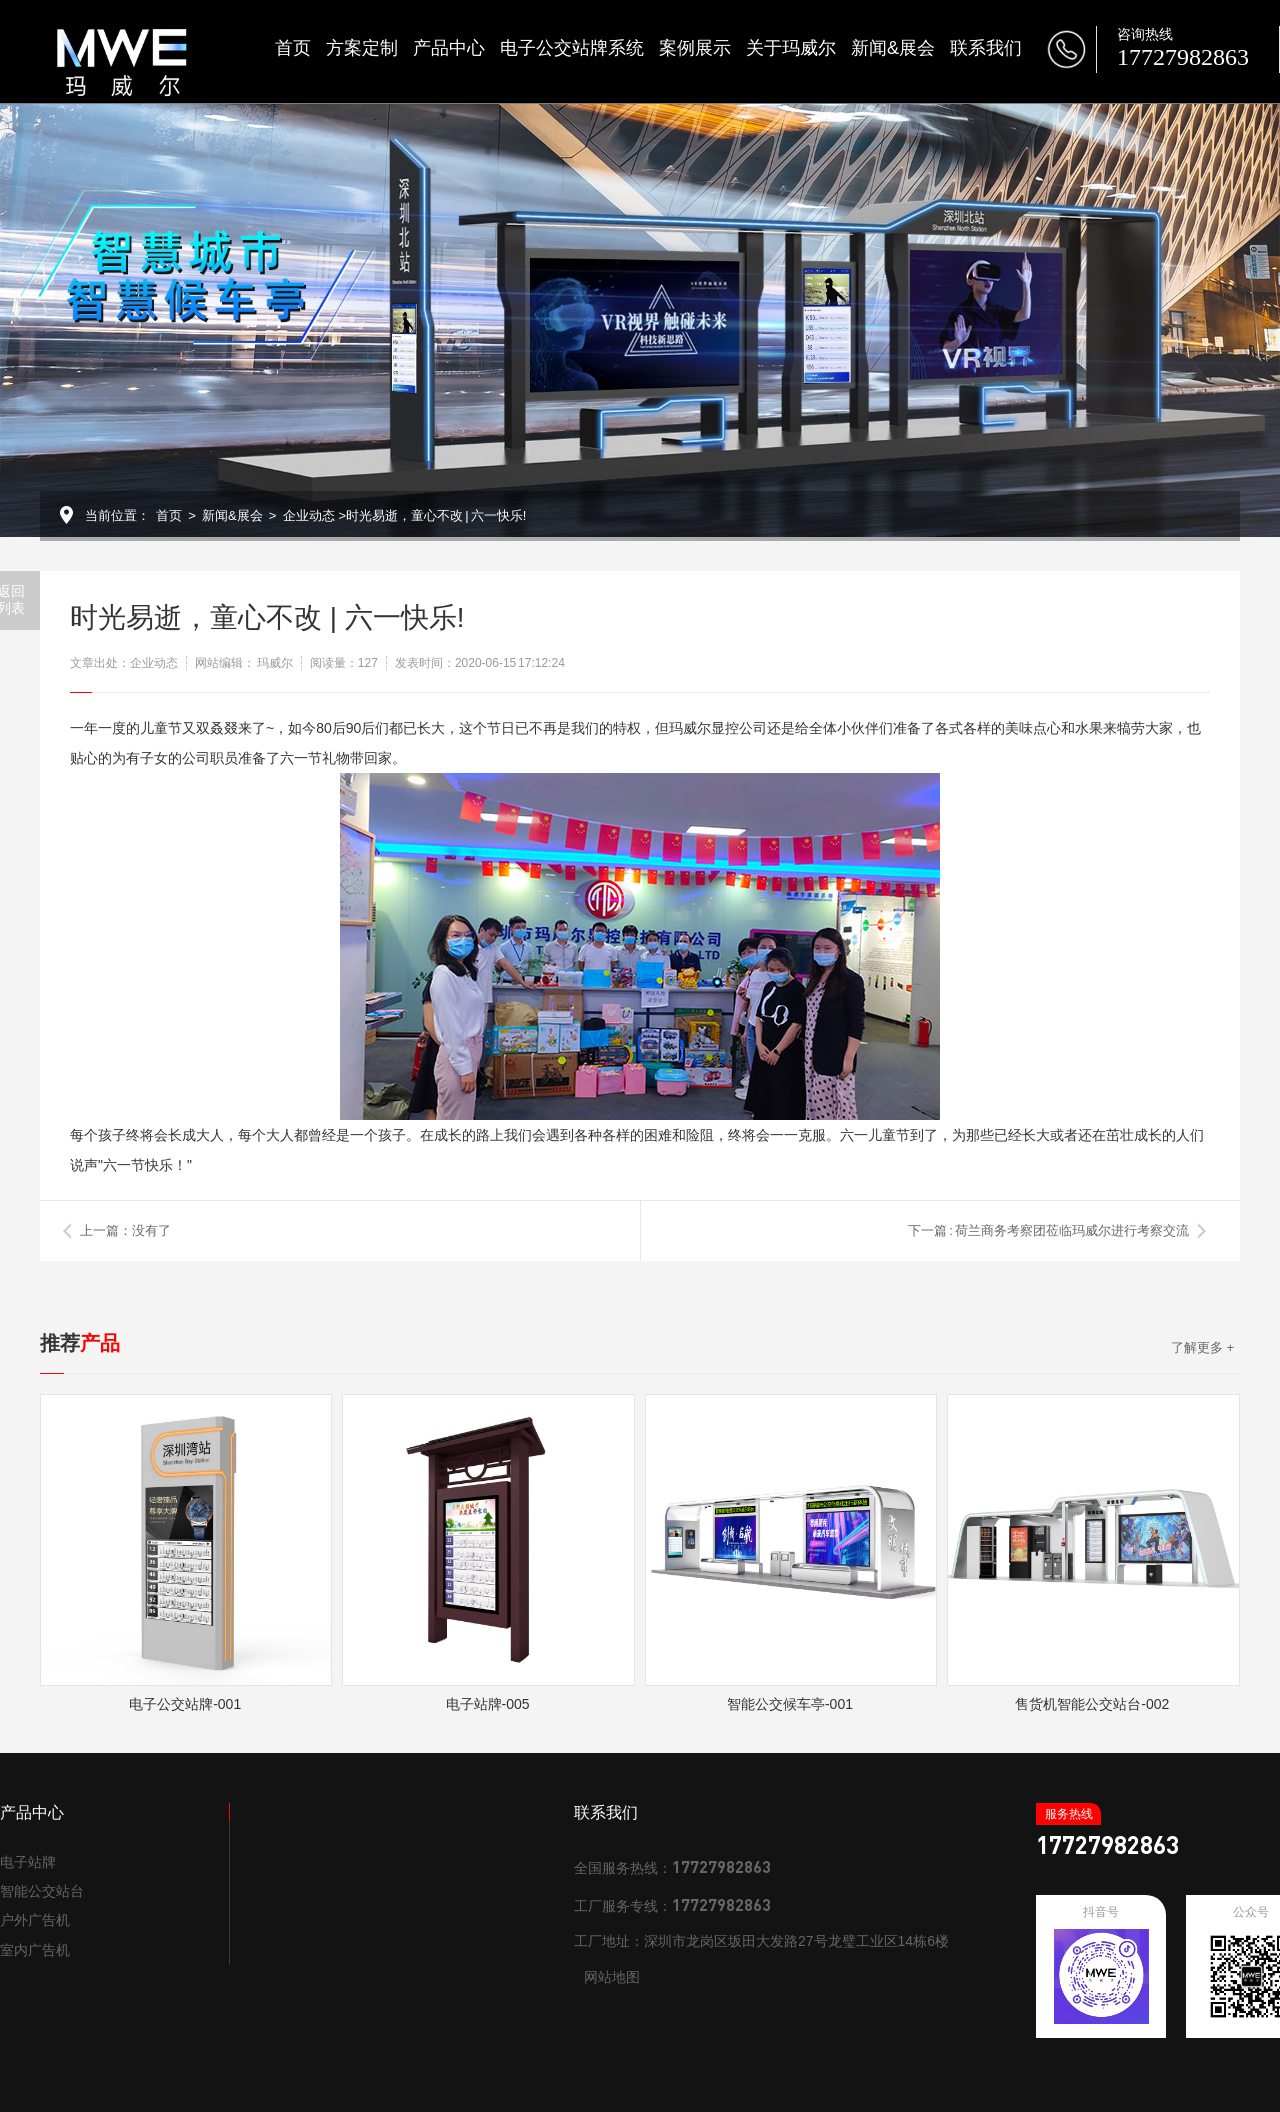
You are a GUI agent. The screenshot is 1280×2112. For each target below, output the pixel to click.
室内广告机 (35, 1950)
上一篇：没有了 (125, 1230)
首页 (293, 48)
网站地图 (612, 1977)
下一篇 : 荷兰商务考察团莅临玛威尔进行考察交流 (1048, 1230)
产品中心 (449, 48)
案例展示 (695, 48)
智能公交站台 (42, 1891)
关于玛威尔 (791, 48)
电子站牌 (28, 1862)
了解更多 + (1202, 1347)
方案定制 (362, 48)
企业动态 (309, 515)
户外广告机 (35, 1920)
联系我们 (986, 48)
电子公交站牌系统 (572, 48)
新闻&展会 (893, 48)
